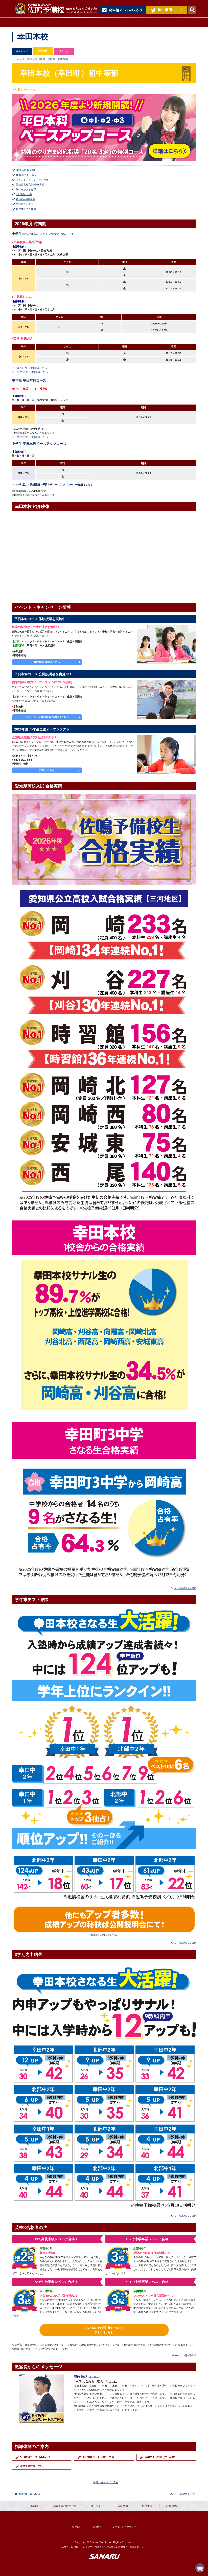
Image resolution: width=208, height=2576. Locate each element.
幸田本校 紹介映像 (26, 174)
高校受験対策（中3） (32, 2466)
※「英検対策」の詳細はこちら (30, 371)
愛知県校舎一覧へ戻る (27, 2494)
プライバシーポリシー (124, 2526)
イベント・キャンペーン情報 (32, 179)
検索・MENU (192, 10)
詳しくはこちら (104, 2330)
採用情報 (97, 2526)
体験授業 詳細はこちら (47, 662)
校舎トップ (22, 51)
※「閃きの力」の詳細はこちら (29, 367)
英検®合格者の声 (25, 199)
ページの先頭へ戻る (185, 1588)
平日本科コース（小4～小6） (36, 2457)
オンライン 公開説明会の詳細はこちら (47, 717)
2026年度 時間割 (25, 170)
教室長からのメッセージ (30, 204)
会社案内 (76, 2526)
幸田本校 (27, 59)
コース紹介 (98, 22)
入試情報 (127, 22)
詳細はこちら (47, 770)
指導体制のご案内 (26, 209)
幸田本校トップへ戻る (105, 2482)
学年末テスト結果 (26, 189)
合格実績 (154, 22)
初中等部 (42, 50)
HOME (24, 22)
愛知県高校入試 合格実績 (30, 184)
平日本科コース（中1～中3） (98, 2457)
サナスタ (63, 51)
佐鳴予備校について (60, 22)
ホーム (15, 59)
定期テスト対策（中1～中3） (161, 2457)
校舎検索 (182, 22)
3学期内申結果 (24, 194)
